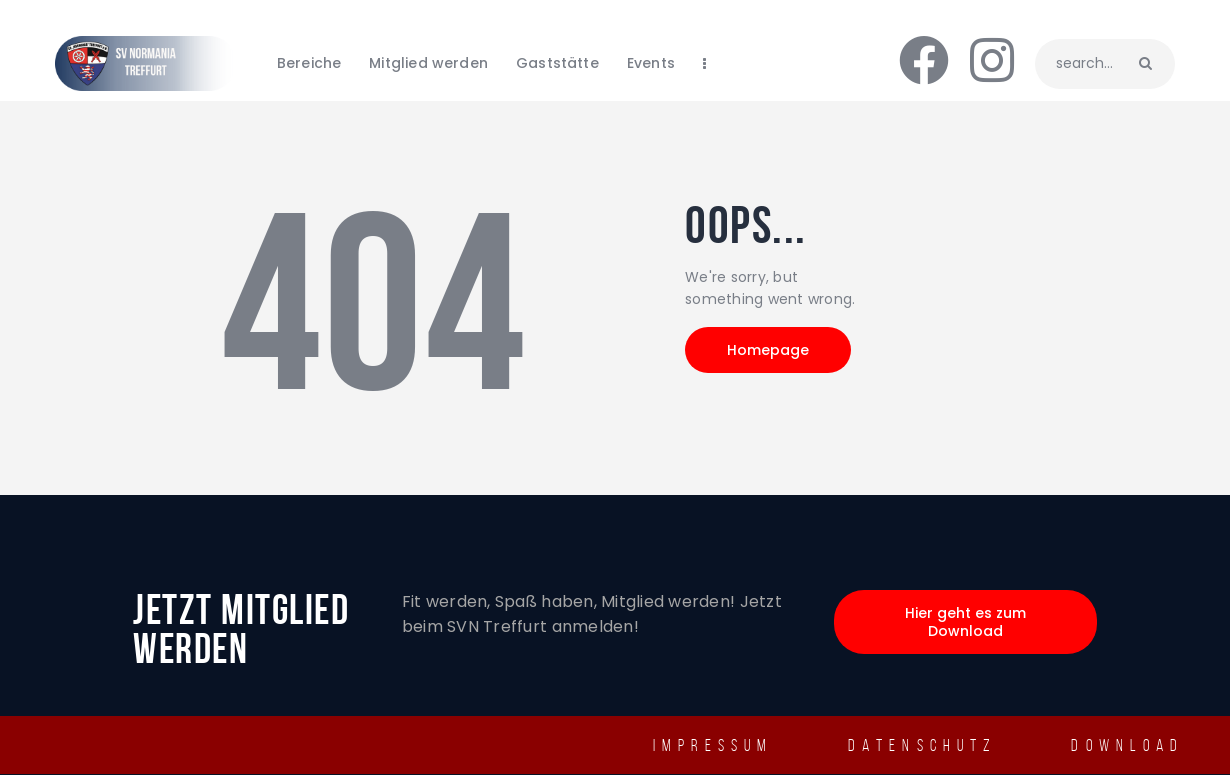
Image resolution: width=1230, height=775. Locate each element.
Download (1127, 745)
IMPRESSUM (713, 745)
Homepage (768, 350)
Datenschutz (922, 745)
